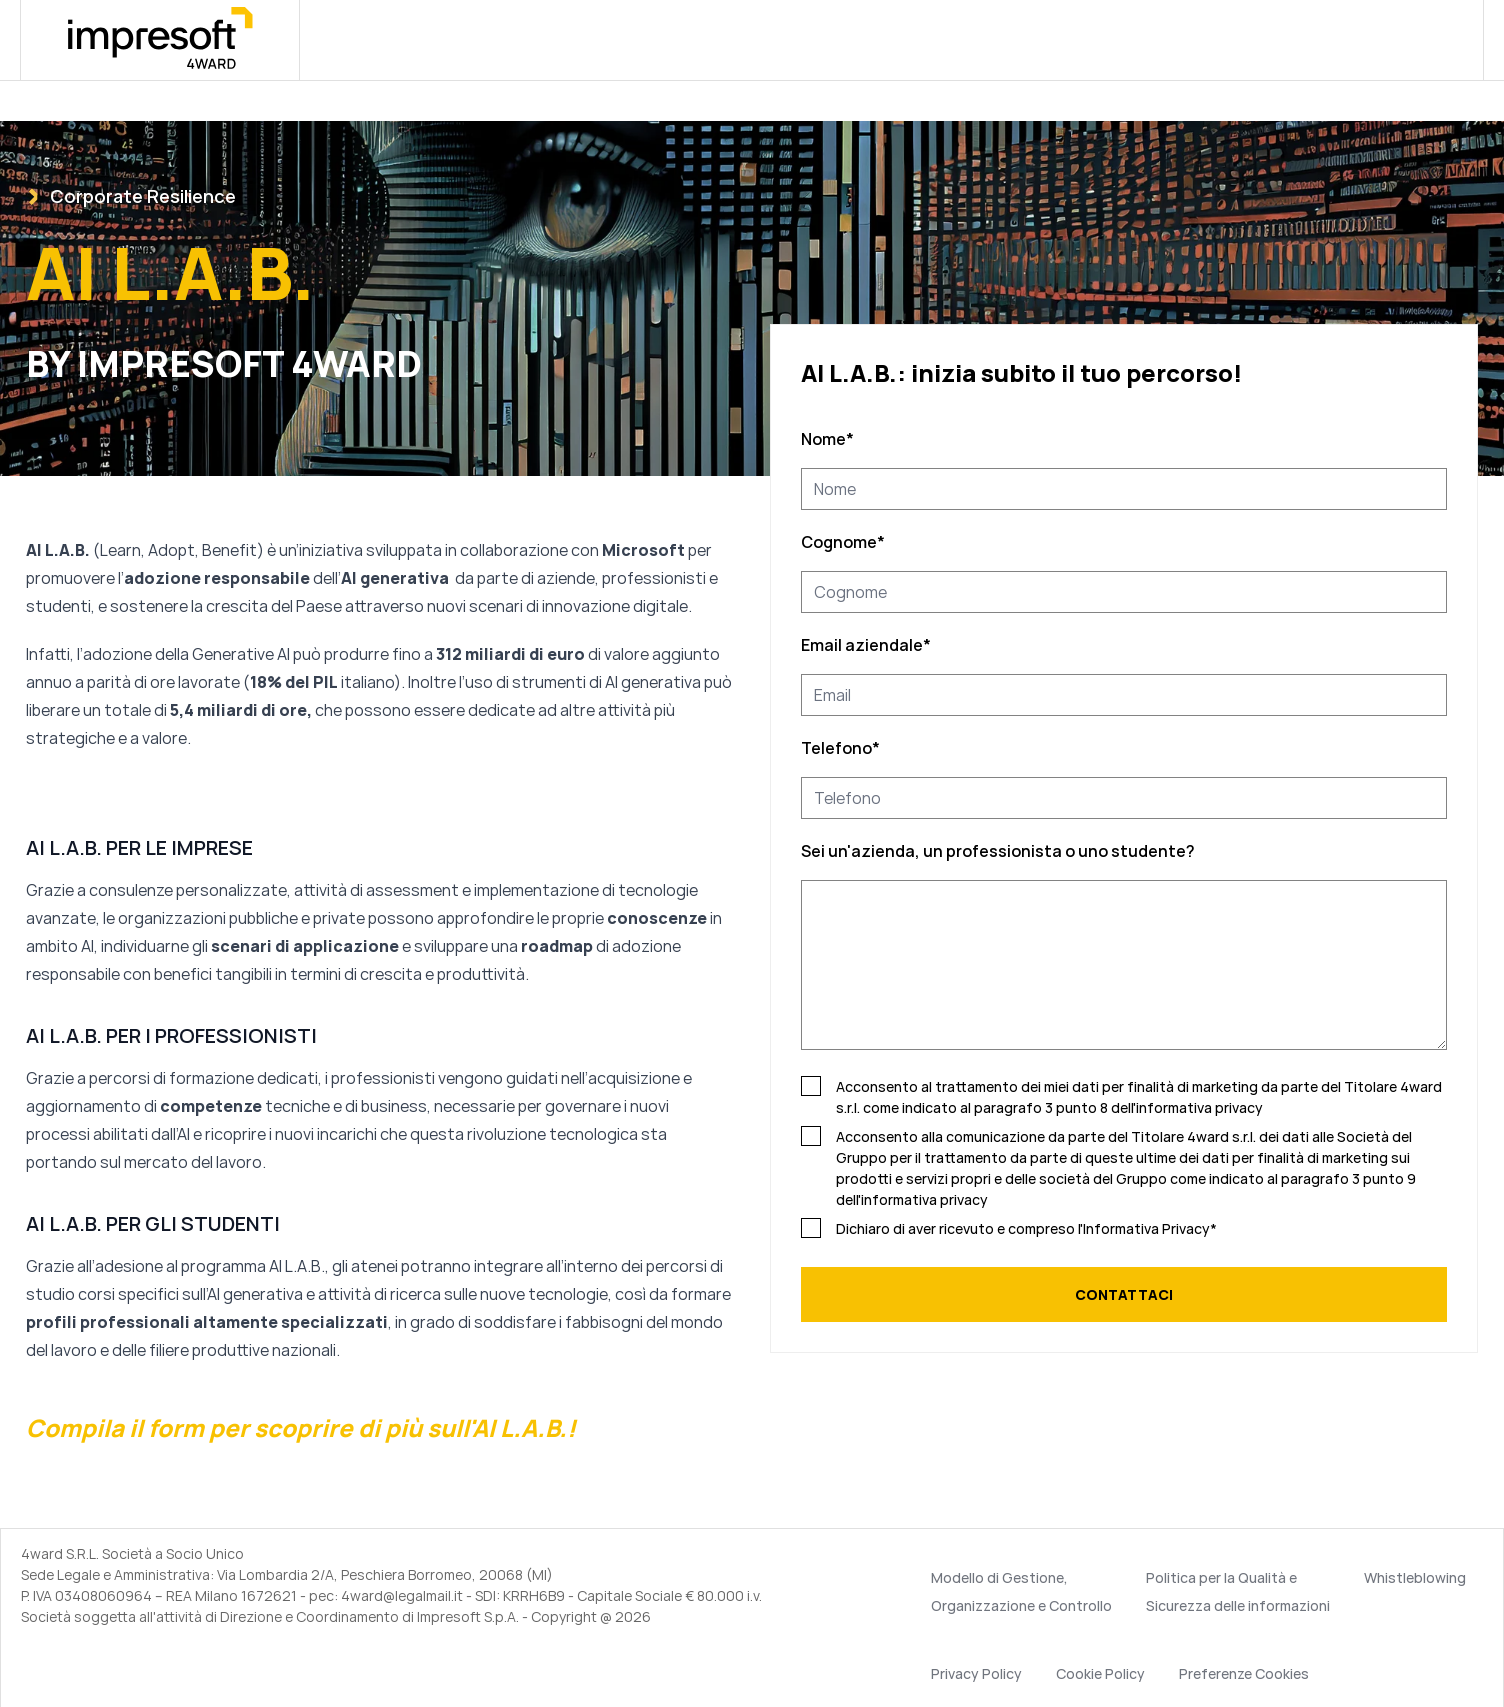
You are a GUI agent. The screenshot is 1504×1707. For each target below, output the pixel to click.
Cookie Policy (1100, 1673)
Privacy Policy (976, 1673)
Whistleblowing (1415, 1577)
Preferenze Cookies (1244, 1673)
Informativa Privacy (1146, 1228)
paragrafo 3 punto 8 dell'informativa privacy (1118, 1107)
